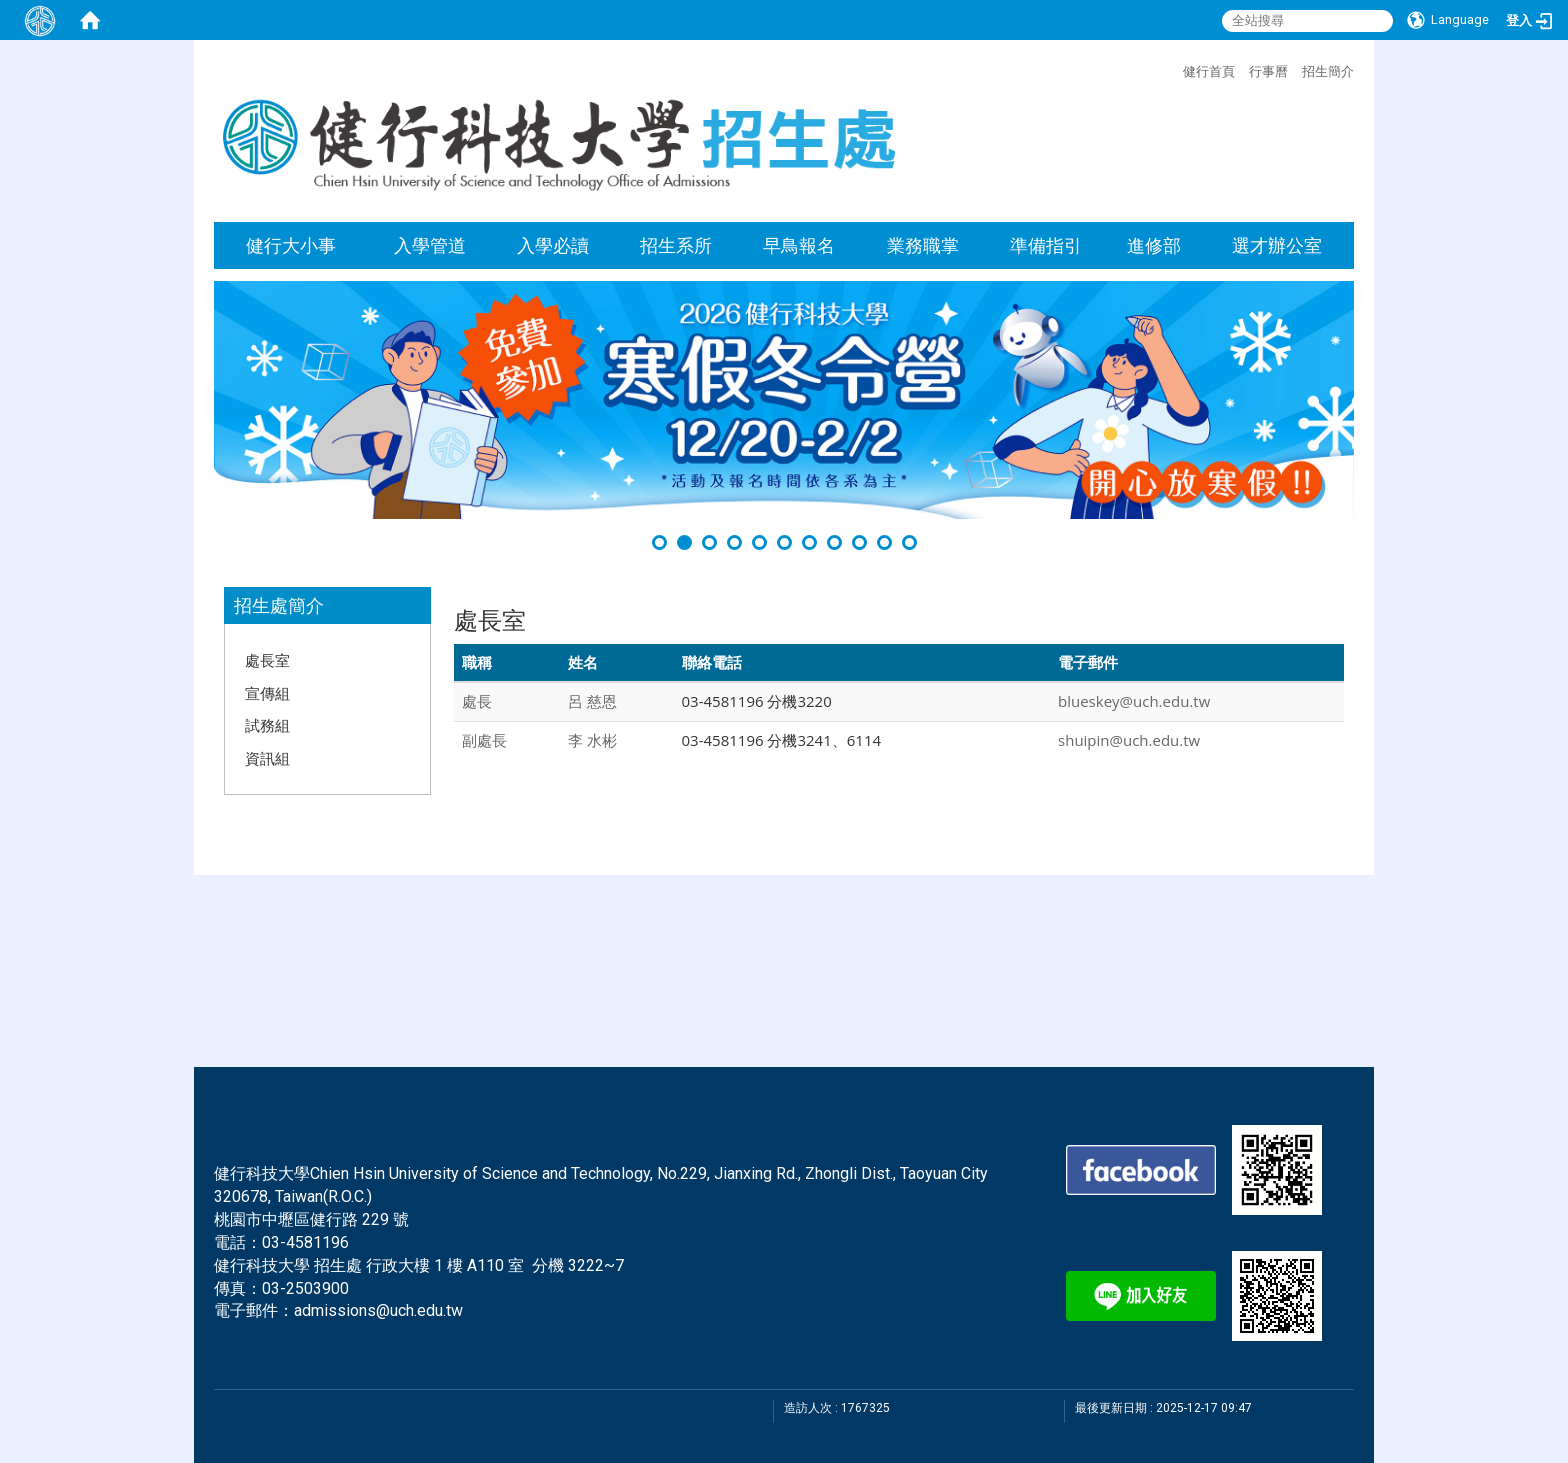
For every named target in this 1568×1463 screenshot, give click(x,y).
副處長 (484, 740)
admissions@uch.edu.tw (378, 1310)
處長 (477, 701)
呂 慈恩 (592, 701)
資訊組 (267, 758)
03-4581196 (305, 1242)
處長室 (267, 660)
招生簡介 (1328, 71)
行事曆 (1268, 71)
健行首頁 (1209, 71)
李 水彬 (592, 740)
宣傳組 (267, 693)
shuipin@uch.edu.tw (1129, 740)
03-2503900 (305, 1288)
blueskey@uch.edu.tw (1134, 701)
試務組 (267, 725)
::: (1173, 69)
